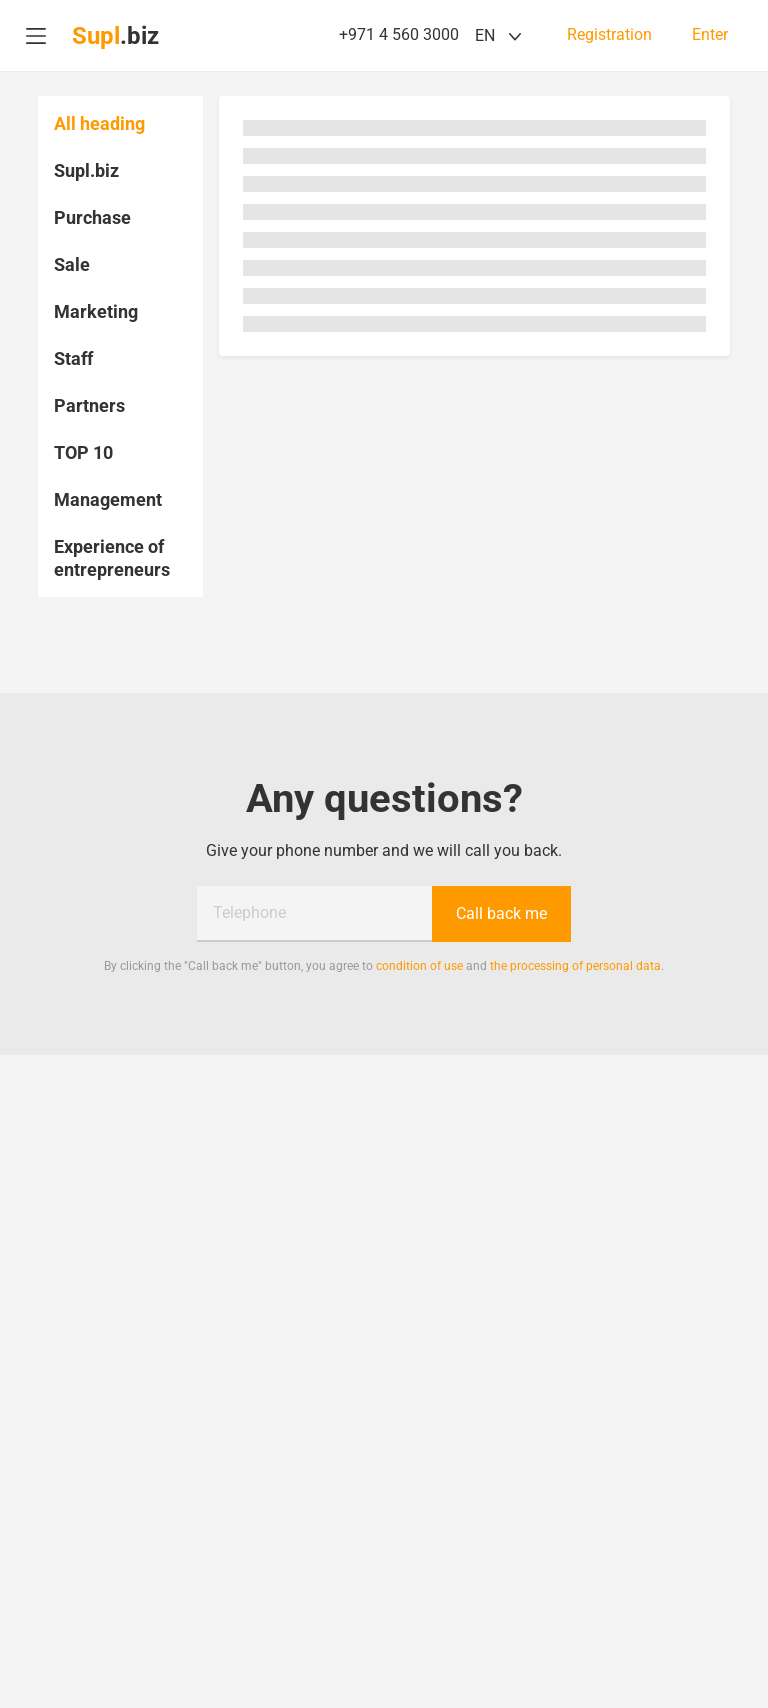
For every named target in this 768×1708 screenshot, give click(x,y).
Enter (710, 35)
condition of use (419, 966)
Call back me (501, 913)
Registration (609, 35)
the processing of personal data (575, 966)
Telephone (249, 912)
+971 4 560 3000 (399, 34)
